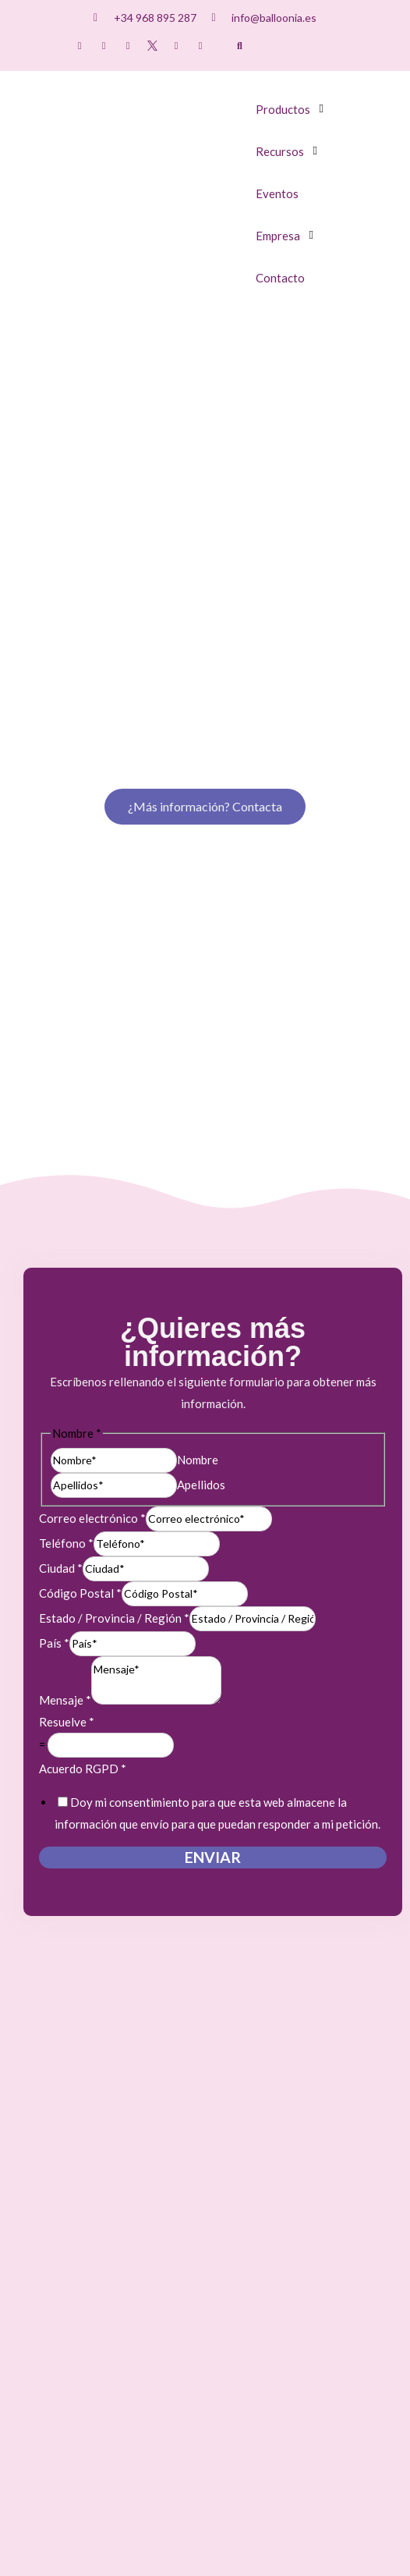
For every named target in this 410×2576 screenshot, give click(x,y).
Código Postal (80, 1254)
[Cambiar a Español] (290, 47)
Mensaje (65, 1361)
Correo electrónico (92, 1179)
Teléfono (66, 1204)
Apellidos (201, 1144)
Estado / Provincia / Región (114, 1279)
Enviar (213, 1518)
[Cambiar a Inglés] (319, 47)
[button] (239, 45)
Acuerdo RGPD (82, 1429)
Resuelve (66, 1382)
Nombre (197, 1119)
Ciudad (61, 1229)
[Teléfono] (157, 1204)
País (54, 1304)
